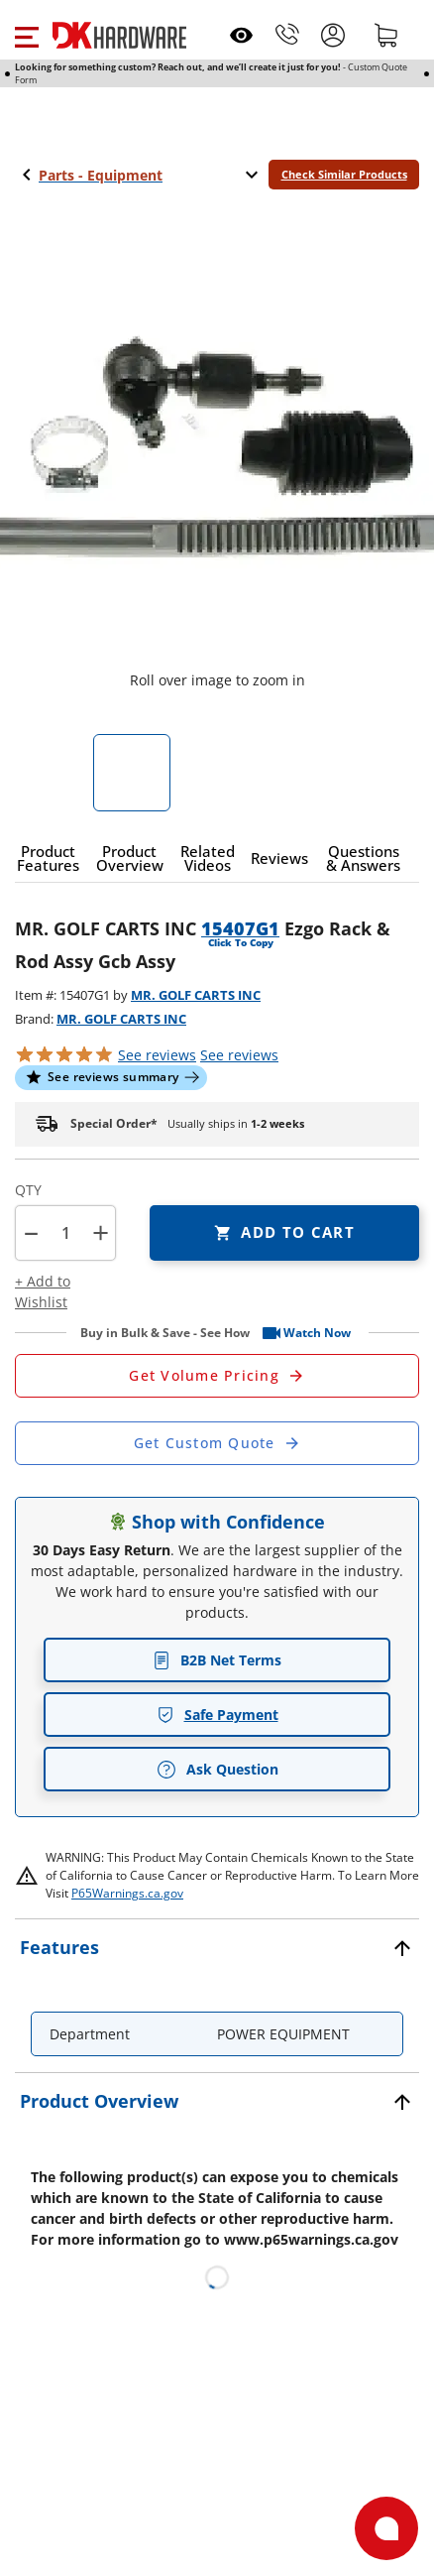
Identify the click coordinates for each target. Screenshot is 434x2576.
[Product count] (65, 1233)
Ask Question (217, 1769)
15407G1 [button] (240, 928)
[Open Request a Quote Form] (217, 1376)
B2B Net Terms (217, 1660)
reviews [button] (239, 1054)
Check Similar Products (344, 174)
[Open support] (386, 2528)
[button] (26, 35)
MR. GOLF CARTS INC (196, 995)
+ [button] (100, 1232)
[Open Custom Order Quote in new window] (217, 1443)
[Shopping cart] (386, 35)
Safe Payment (217, 1714)
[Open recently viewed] (241, 35)
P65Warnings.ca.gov (127, 1893)
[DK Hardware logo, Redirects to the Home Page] (119, 35)
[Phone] (287, 35)
